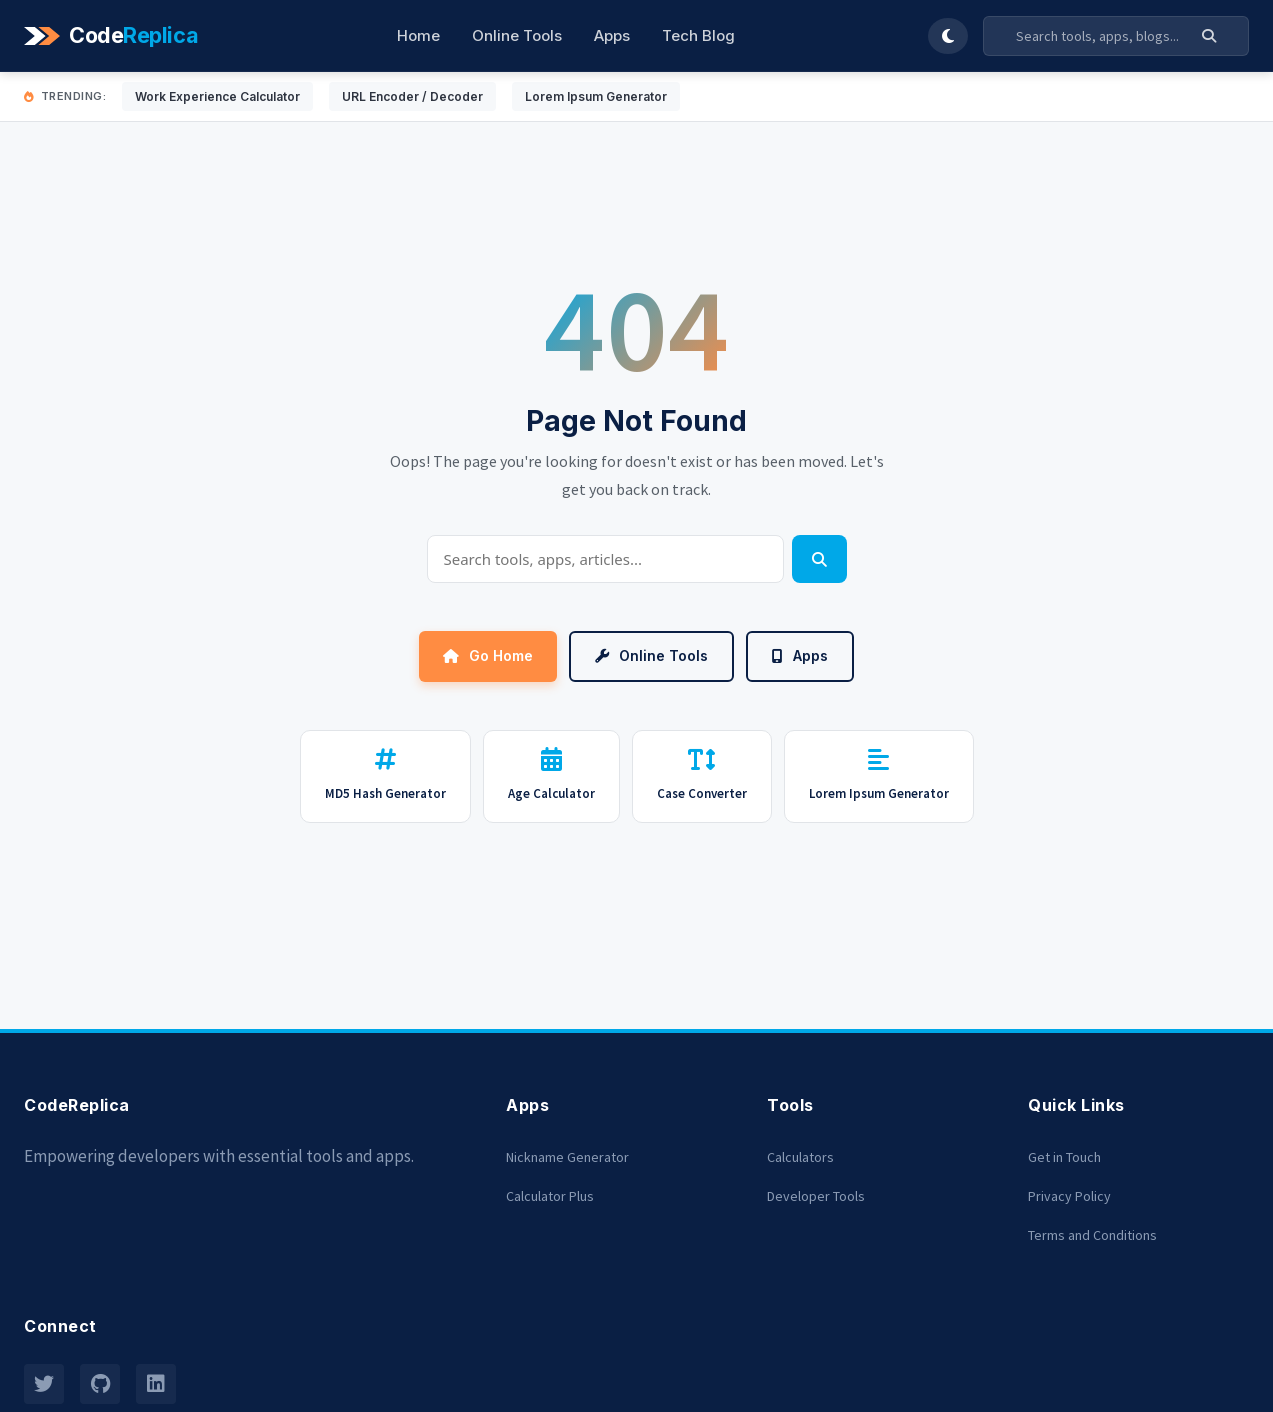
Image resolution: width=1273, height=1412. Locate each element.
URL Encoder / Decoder (412, 96)
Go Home (488, 655)
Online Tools (517, 35)
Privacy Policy (1069, 1196)
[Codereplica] (114, 36)
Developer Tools (816, 1196)
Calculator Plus (550, 1196)
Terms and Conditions (1092, 1235)
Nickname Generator (567, 1157)
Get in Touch (1064, 1157)
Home (418, 35)
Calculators (800, 1157)
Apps (612, 35)
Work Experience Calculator (217, 96)
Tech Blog (698, 35)
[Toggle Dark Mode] (948, 36)
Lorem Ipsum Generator (596, 96)
